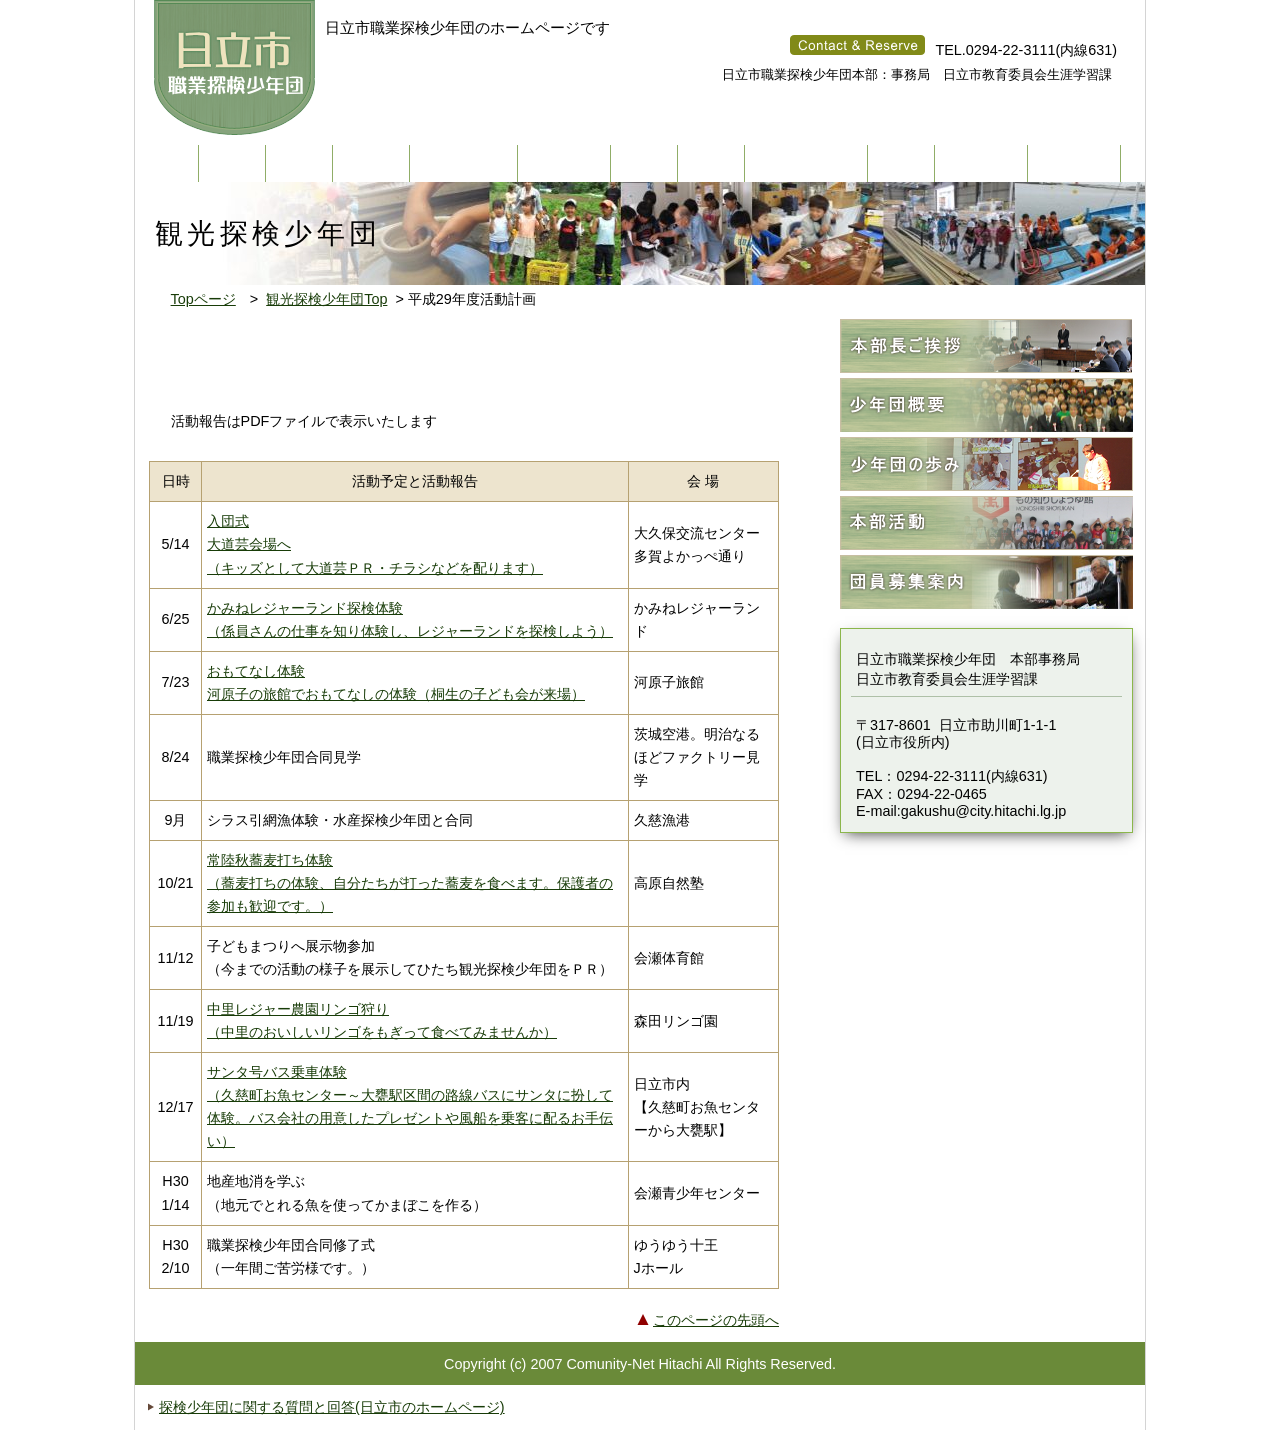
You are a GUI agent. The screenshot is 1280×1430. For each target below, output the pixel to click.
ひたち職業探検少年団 (237, 68)
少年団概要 (986, 405)
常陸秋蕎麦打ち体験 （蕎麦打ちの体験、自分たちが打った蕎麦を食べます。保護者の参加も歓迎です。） (410, 883)
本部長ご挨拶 (986, 346)
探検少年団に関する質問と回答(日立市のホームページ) (332, 1407)
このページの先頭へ (716, 1320)
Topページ (203, 299)
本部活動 (986, 523)
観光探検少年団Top (326, 299)
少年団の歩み (986, 464)
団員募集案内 (986, 582)
